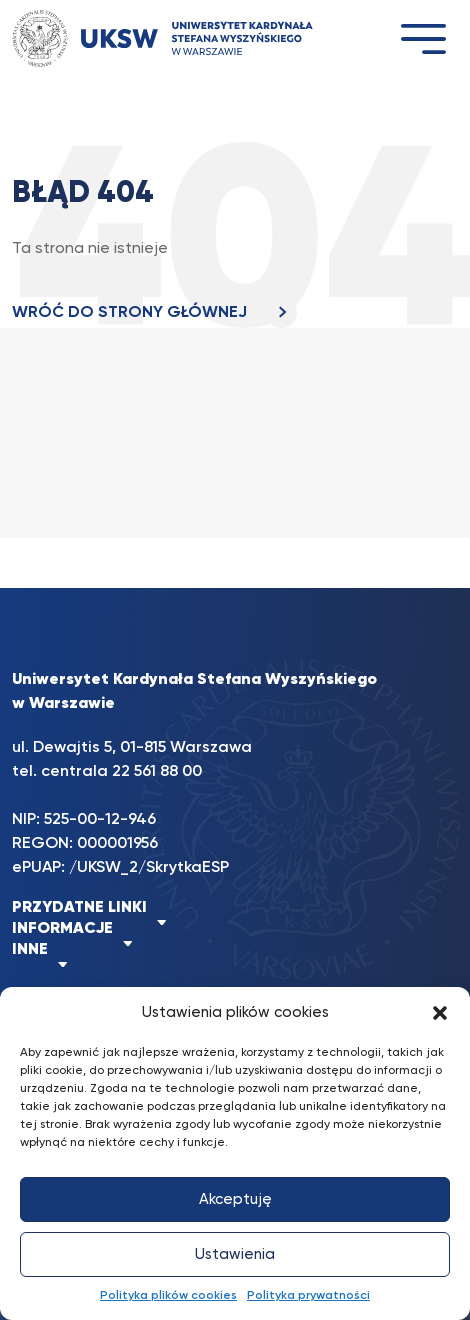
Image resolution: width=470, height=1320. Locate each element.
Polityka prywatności (308, 1296)
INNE (30, 950)
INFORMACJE (62, 929)
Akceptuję (235, 1199)
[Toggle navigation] (423, 38)
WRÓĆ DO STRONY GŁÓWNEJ (154, 313)
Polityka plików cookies (168, 1296)
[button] (440, 1013)
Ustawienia (235, 1254)
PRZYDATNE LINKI (79, 908)
